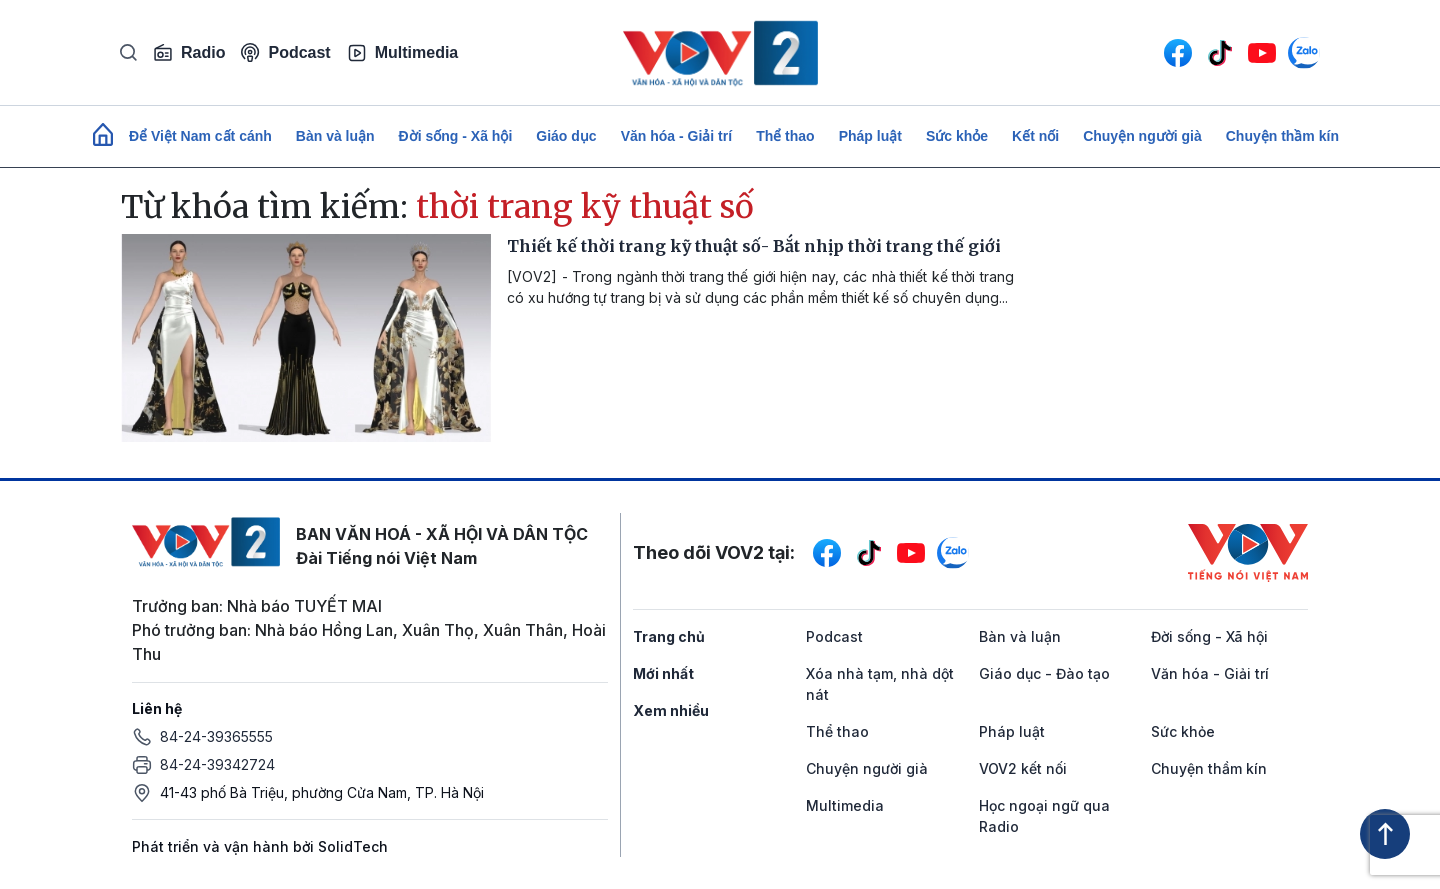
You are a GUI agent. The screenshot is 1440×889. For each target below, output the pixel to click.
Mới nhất (663, 673)
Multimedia (403, 53)
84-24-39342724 (217, 764)
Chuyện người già (1142, 136)
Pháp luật (870, 136)
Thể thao (785, 136)
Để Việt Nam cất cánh (200, 136)
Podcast (285, 52)
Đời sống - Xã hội (456, 136)
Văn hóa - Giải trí (676, 136)
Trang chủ (669, 636)
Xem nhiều (671, 710)
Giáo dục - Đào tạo (1044, 673)
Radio (189, 53)
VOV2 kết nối (1023, 768)
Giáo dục (566, 136)
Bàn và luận (335, 136)
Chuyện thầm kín (1282, 136)
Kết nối (1035, 136)
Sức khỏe (957, 136)
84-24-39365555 (216, 736)
